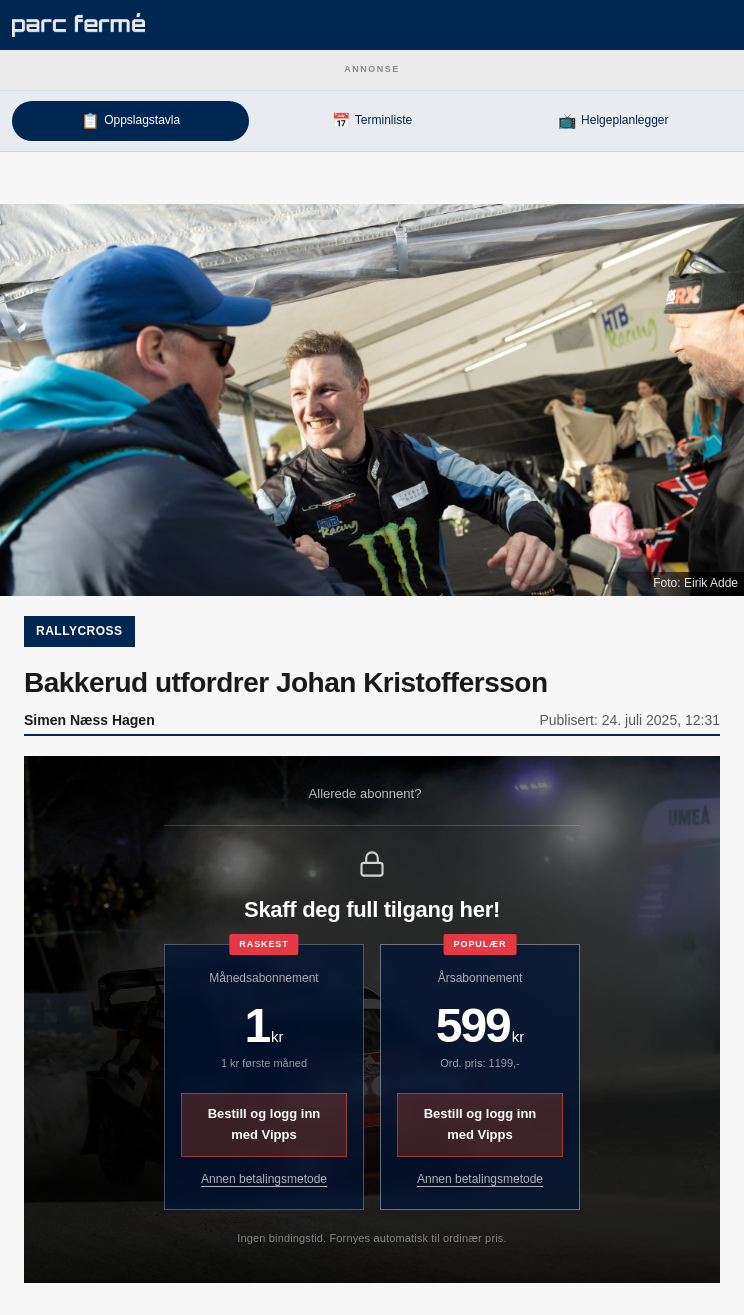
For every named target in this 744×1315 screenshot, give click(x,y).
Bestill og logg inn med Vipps (264, 1124)
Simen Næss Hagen (89, 720)
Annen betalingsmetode (264, 1179)
